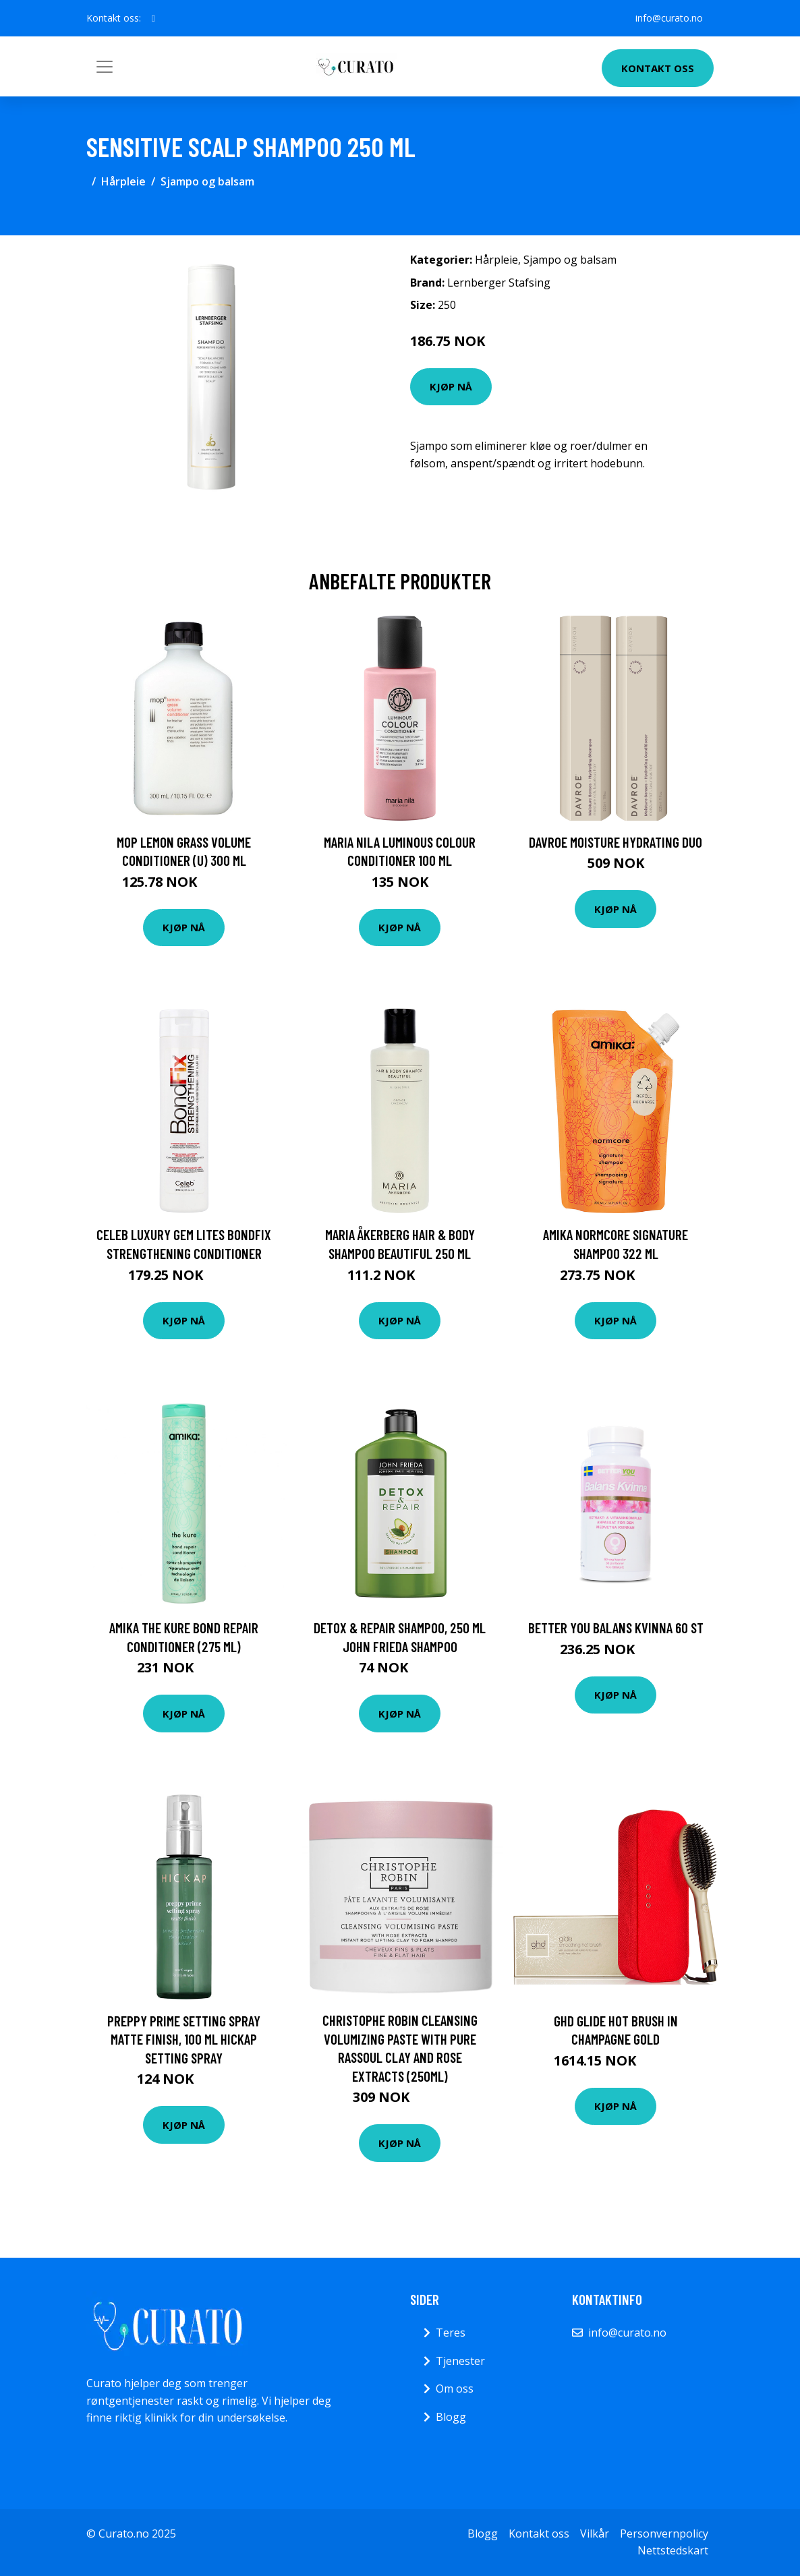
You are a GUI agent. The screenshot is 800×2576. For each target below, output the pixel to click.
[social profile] (153, 18)
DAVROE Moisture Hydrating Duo (615, 841)
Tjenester (460, 2360)
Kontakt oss (657, 68)
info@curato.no (669, 17)
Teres (450, 2332)
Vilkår (594, 2533)
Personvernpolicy (664, 2533)
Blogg (451, 2416)
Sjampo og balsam (207, 181)
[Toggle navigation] (104, 67)
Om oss (455, 2388)
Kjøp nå (451, 386)
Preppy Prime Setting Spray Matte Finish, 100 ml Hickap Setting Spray (183, 2039)
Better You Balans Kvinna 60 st (616, 1627)
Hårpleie (123, 181)
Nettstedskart (672, 2550)
